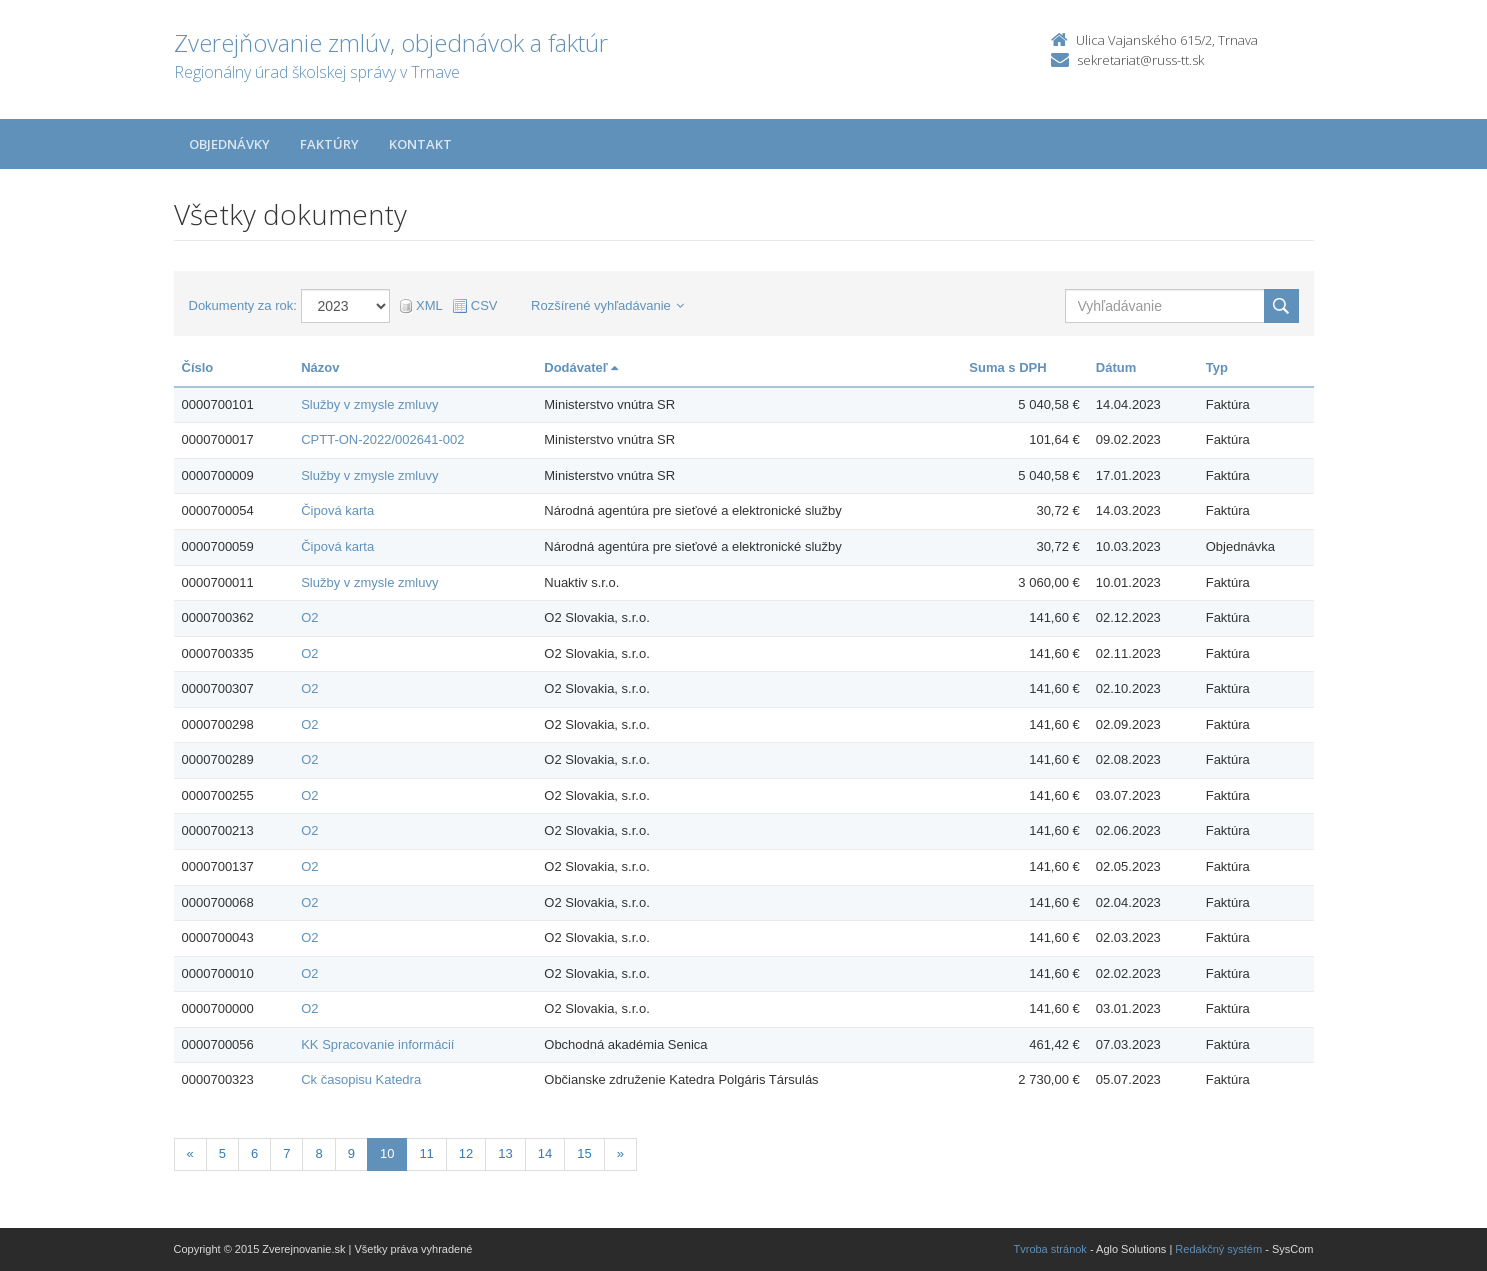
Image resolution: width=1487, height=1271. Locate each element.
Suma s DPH (1007, 367)
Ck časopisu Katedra (361, 1079)
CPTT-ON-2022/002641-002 (382, 439)
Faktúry (329, 144)
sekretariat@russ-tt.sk (1140, 60)
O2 (309, 617)
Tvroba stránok (1050, 1249)
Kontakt (420, 144)
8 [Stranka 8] (318, 1153)
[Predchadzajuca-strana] (190, 1154)
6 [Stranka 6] (254, 1153)
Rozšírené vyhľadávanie (607, 305)
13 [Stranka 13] (505, 1153)
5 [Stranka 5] (222, 1153)
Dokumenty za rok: (243, 305)
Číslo (198, 367)
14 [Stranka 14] (545, 1153)
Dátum (1116, 367)
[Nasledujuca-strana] (620, 1154)
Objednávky (229, 144)
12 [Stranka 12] (466, 1153)
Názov (320, 367)
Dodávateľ (581, 367)
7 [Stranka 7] (286, 1153)
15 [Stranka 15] (584, 1153)
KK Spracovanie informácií (377, 1044)
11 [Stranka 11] (426, 1153)
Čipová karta (337, 510)
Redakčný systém (1218, 1249)
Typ (1217, 367)
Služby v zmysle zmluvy (369, 404)
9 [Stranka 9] (351, 1153)
